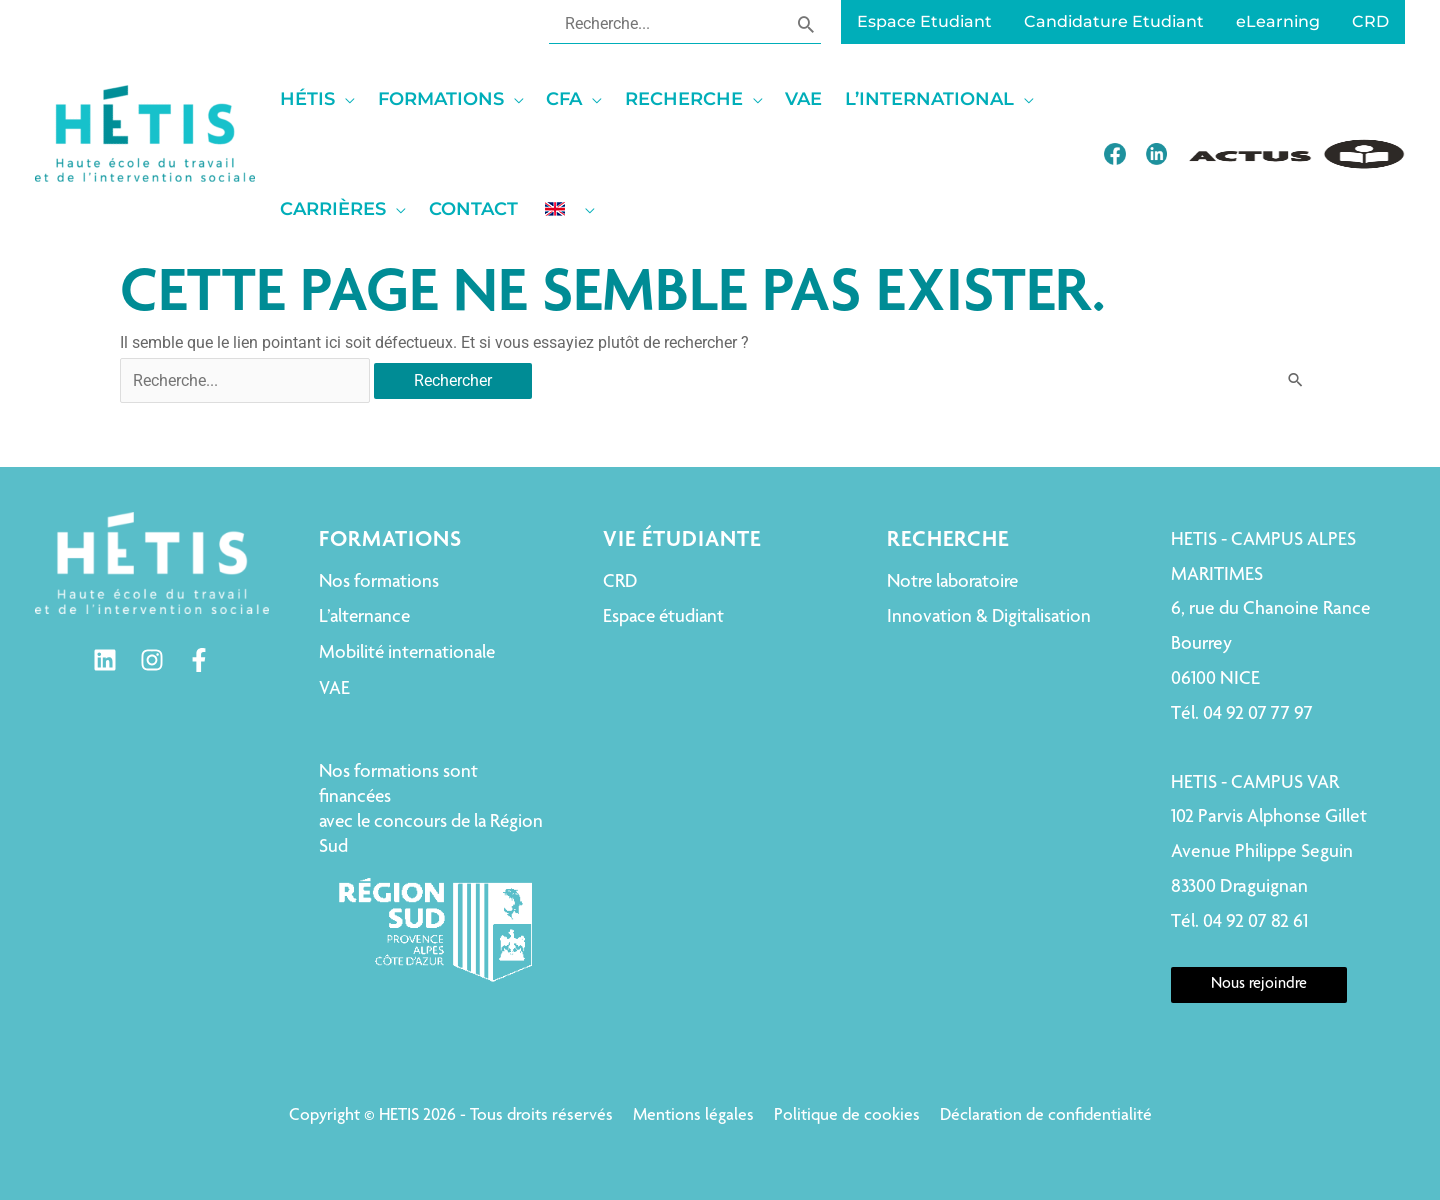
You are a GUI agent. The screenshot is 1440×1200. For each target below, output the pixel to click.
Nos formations (379, 582)
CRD (620, 582)
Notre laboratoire (952, 582)
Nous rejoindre (1259, 985)
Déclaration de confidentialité (1046, 1116)
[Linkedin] (105, 660)
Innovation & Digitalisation (989, 617)
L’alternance (364, 617)
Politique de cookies (847, 1116)
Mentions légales (693, 1116)
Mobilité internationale (407, 653)
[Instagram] (152, 660)
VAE (334, 689)
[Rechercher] (806, 23)
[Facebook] (199, 660)
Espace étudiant (663, 617)
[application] (345, 99)
